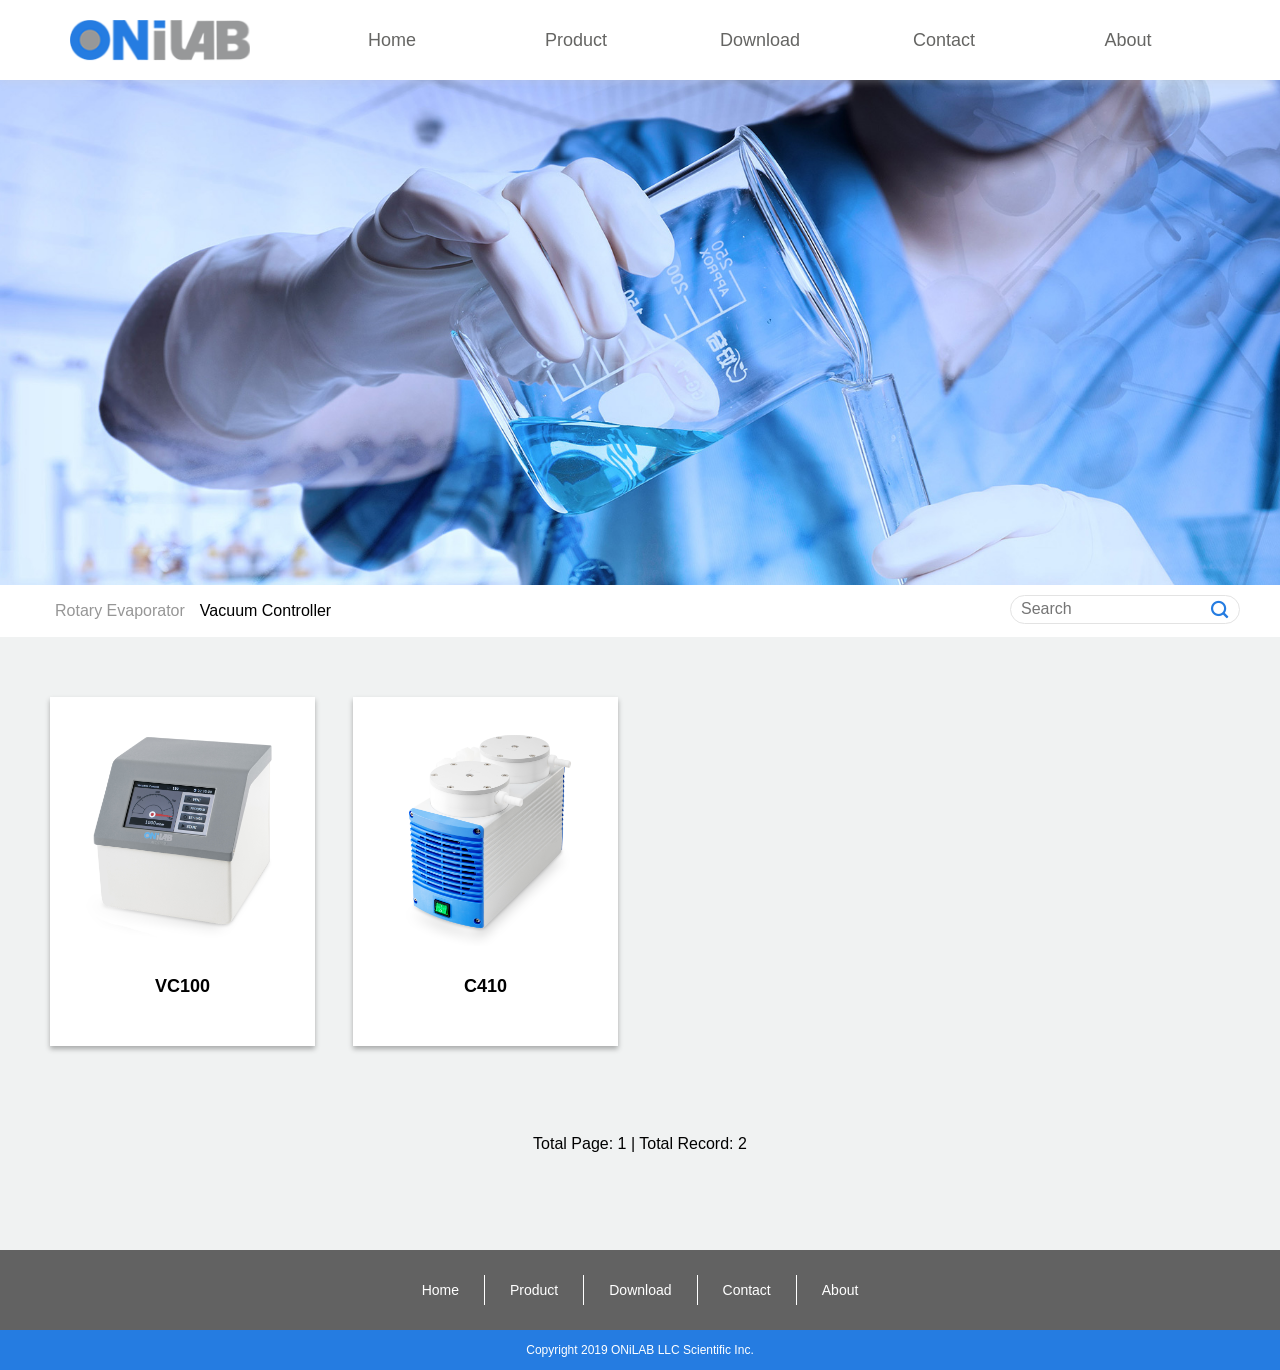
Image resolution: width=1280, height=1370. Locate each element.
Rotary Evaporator (120, 610)
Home (392, 40)
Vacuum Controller (265, 611)
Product (576, 40)
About (1127, 40)
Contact (944, 40)
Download (760, 40)
